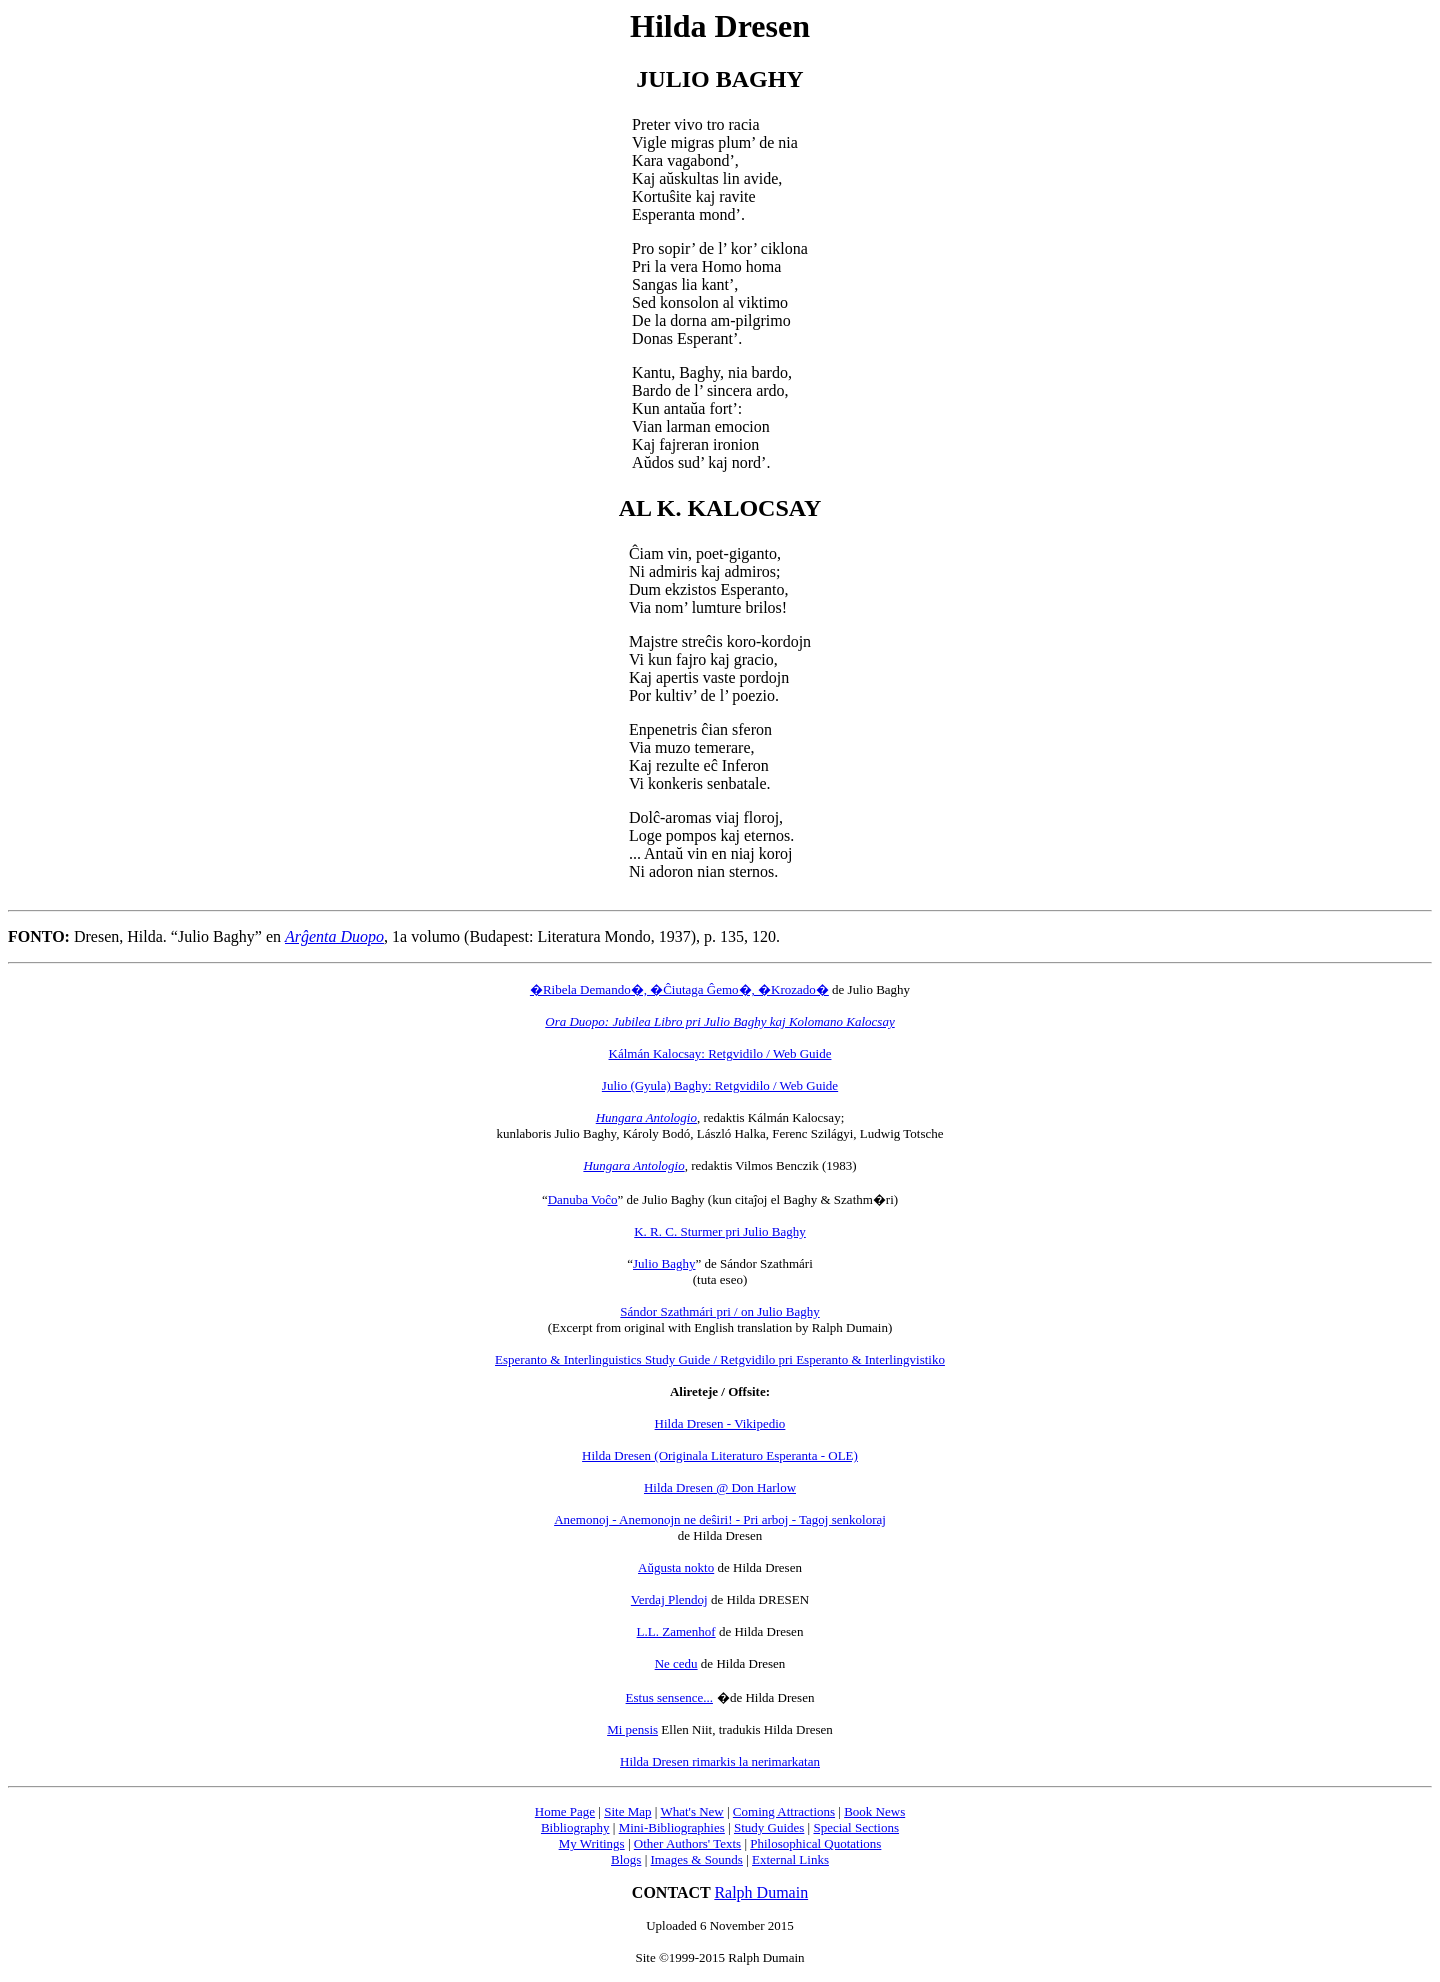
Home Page (565, 1811)
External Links (790, 1859)
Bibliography (575, 1827)
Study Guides (769, 1827)
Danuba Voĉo (583, 1199)
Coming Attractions (784, 1811)
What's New (691, 1811)
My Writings (592, 1843)
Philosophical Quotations (815, 1843)
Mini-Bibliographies (672, 1827)
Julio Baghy (664, 1263)
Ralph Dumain (761, 1892)
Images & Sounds (696, 1859)
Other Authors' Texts (687, 1843)
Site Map (627, 1811)
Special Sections (856, 1827)
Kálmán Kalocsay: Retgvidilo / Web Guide (720, 1053)
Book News (874, 1811)
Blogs (626, 1859)
